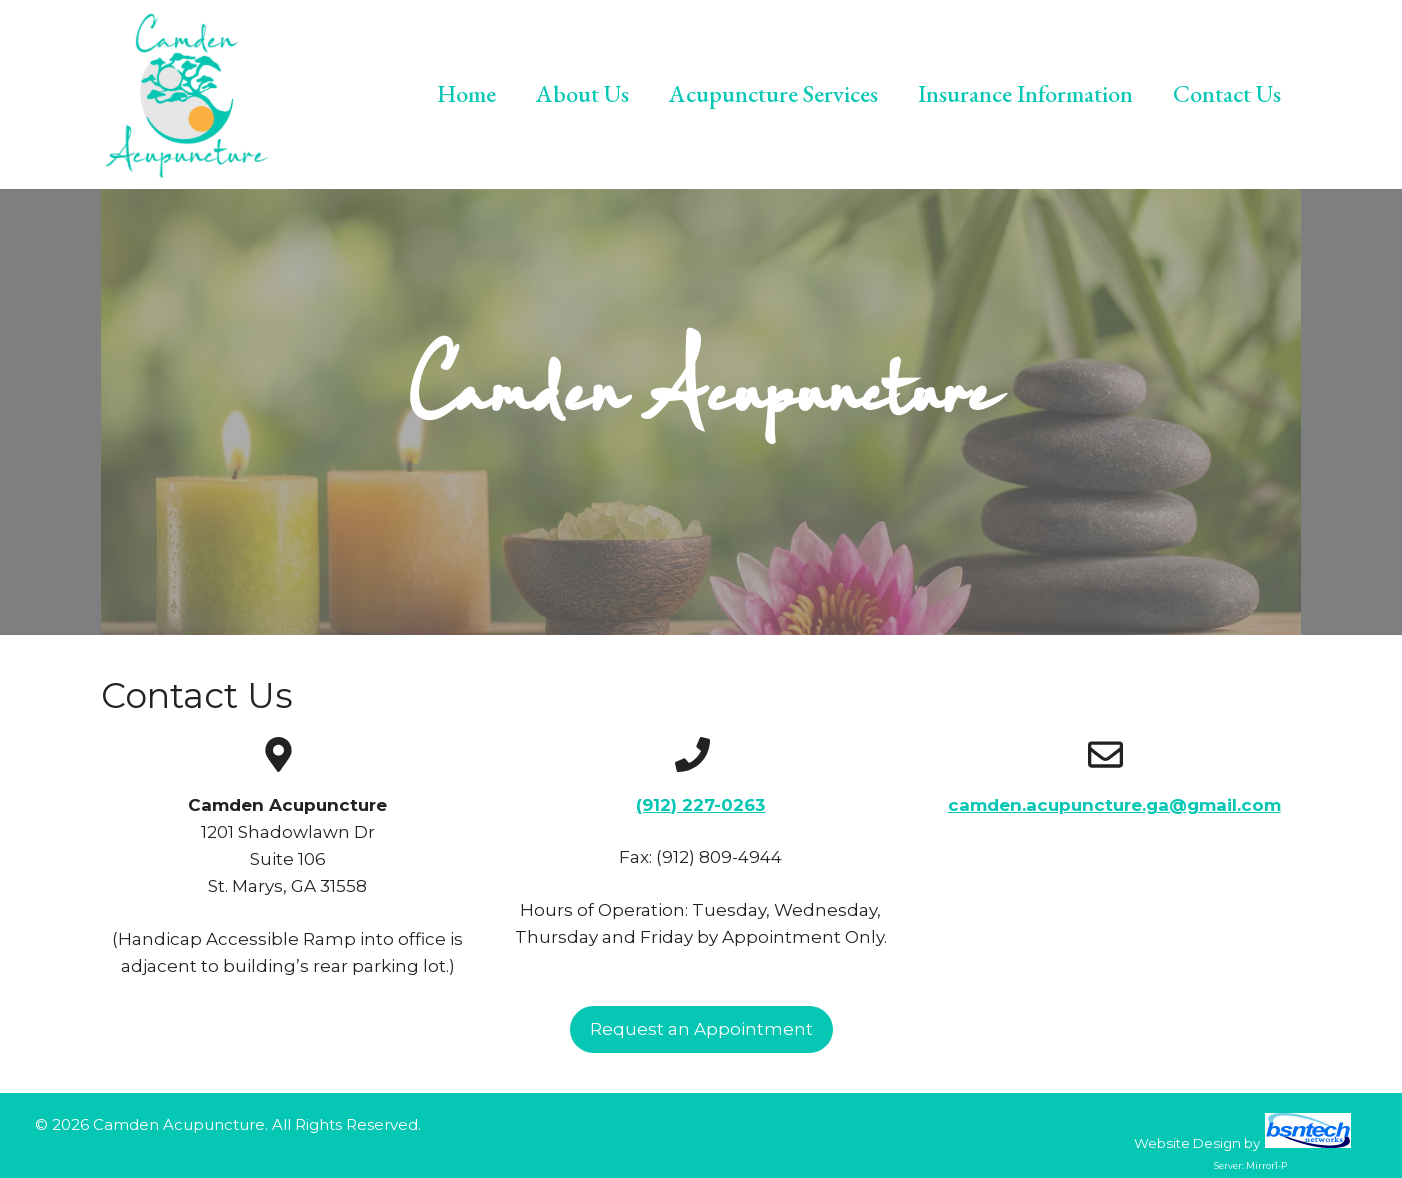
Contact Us (1227, 93)
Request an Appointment (701, 1029)
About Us (582, 93)
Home (466, 93)
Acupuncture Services (773, 93)
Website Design (1187, 1143)
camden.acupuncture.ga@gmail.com (1114, 805)
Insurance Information (1025, 93)
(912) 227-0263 (700, 805)
